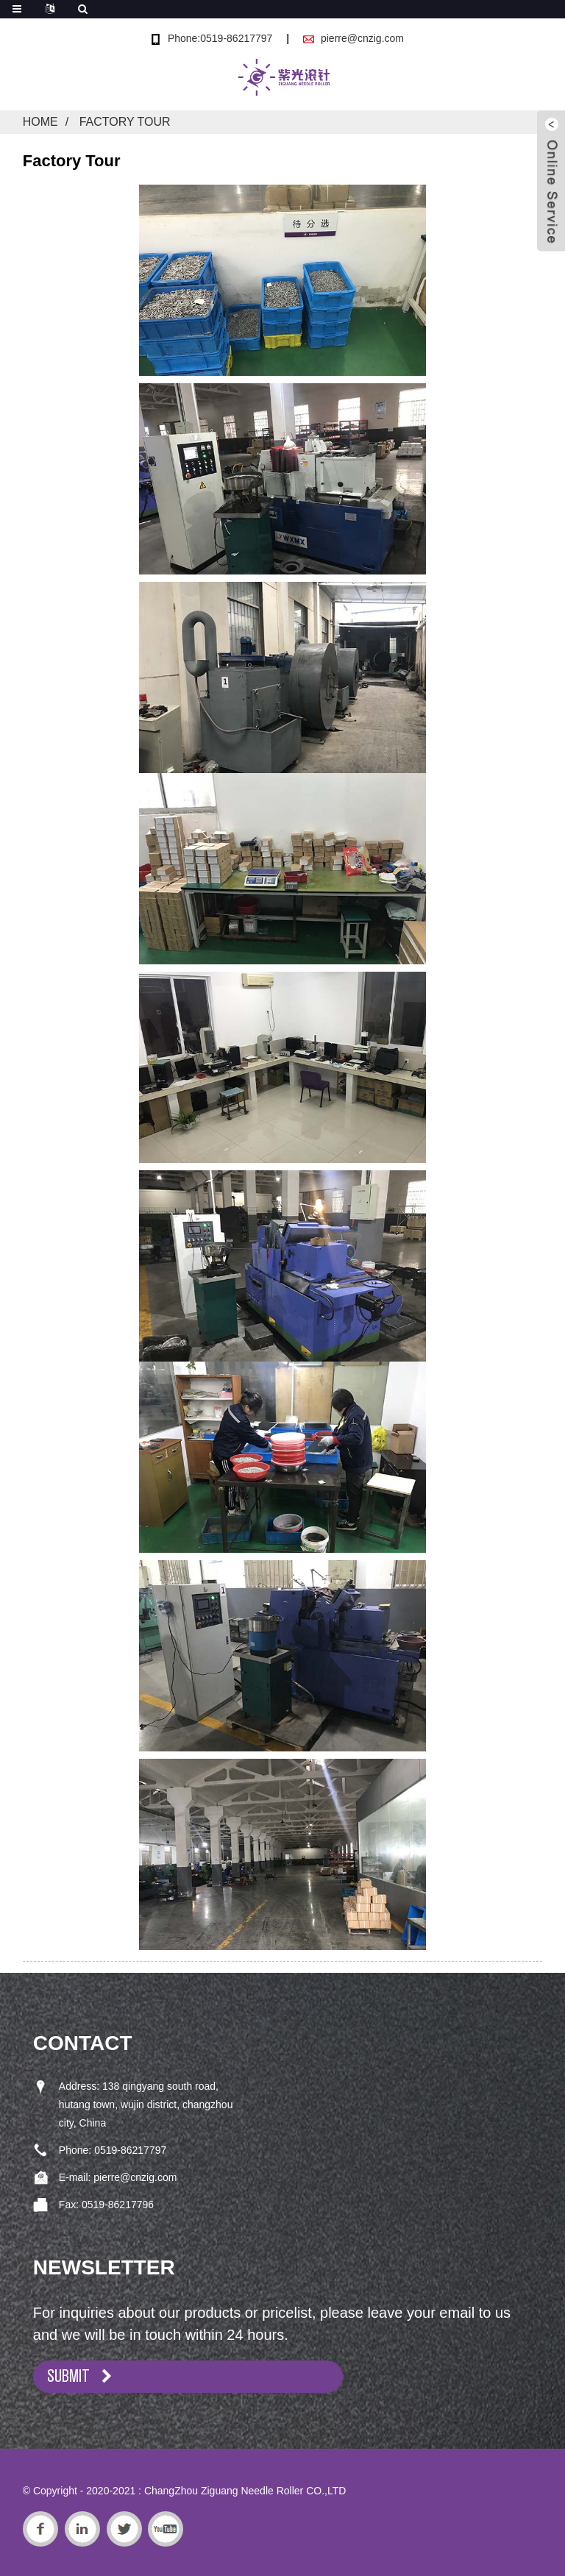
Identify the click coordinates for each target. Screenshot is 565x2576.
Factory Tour (125, 121)
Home (40, 121)
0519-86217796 (118, 2204)
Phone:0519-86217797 (220, 38)
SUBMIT (68, 2376)
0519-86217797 (130, 2150)
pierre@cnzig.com (362, 38)
